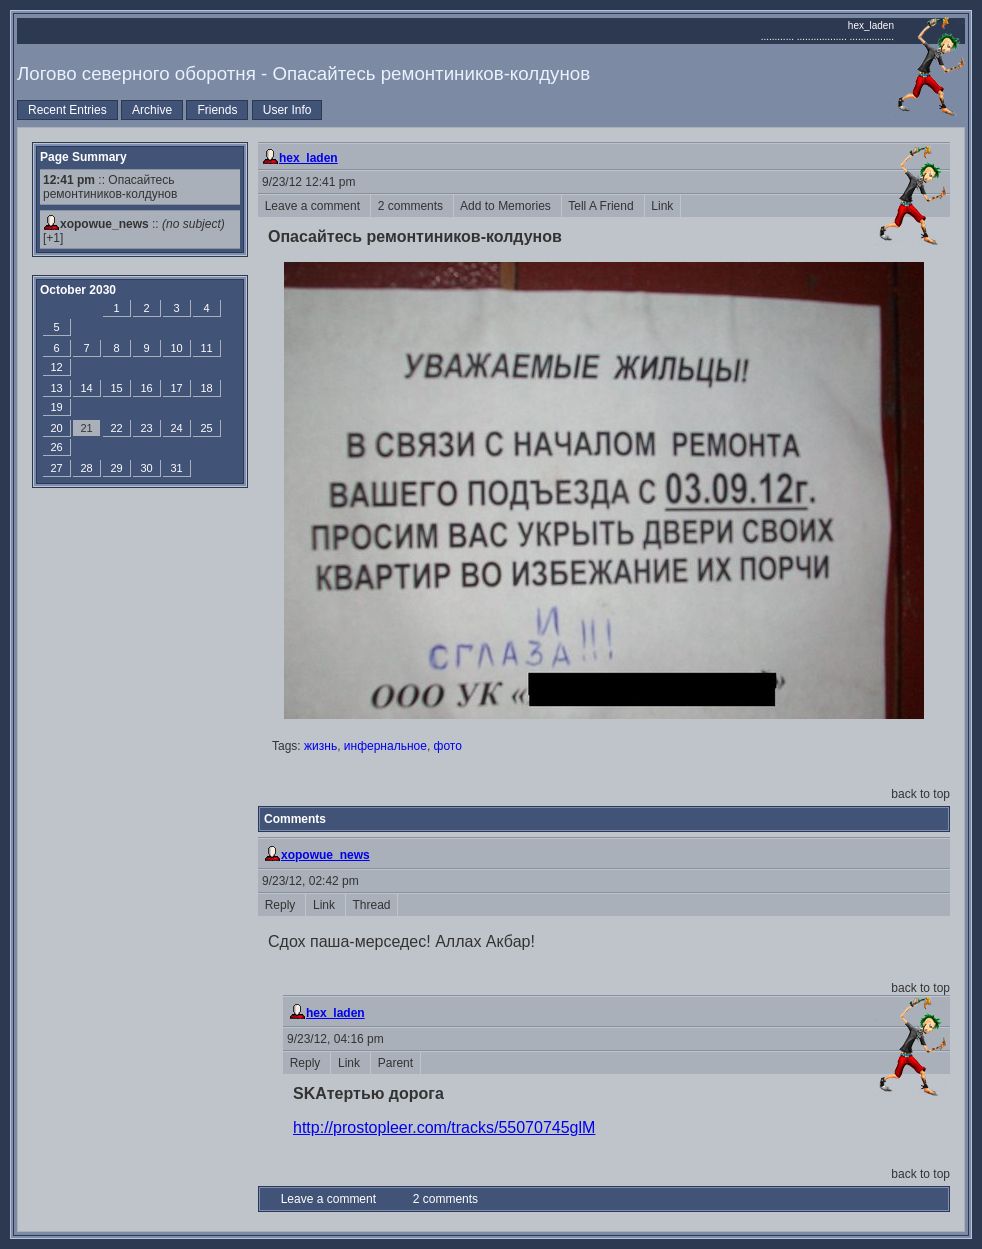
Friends (217, 110)
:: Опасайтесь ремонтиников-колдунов (110, 187)
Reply (281, 905)
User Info (287, 110)
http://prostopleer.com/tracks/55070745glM (444, 1127)
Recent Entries (67, 110)
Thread (371, 905)
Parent (395, 1063)
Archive (152, 110)
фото (448, 746)
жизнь (320, 746)
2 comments (412, 206)
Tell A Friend (603, 206)
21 (86, 428)
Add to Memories (507, 206)
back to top (920, 794)
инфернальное (385, 746)
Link (662, 206)
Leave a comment (314, 206)
